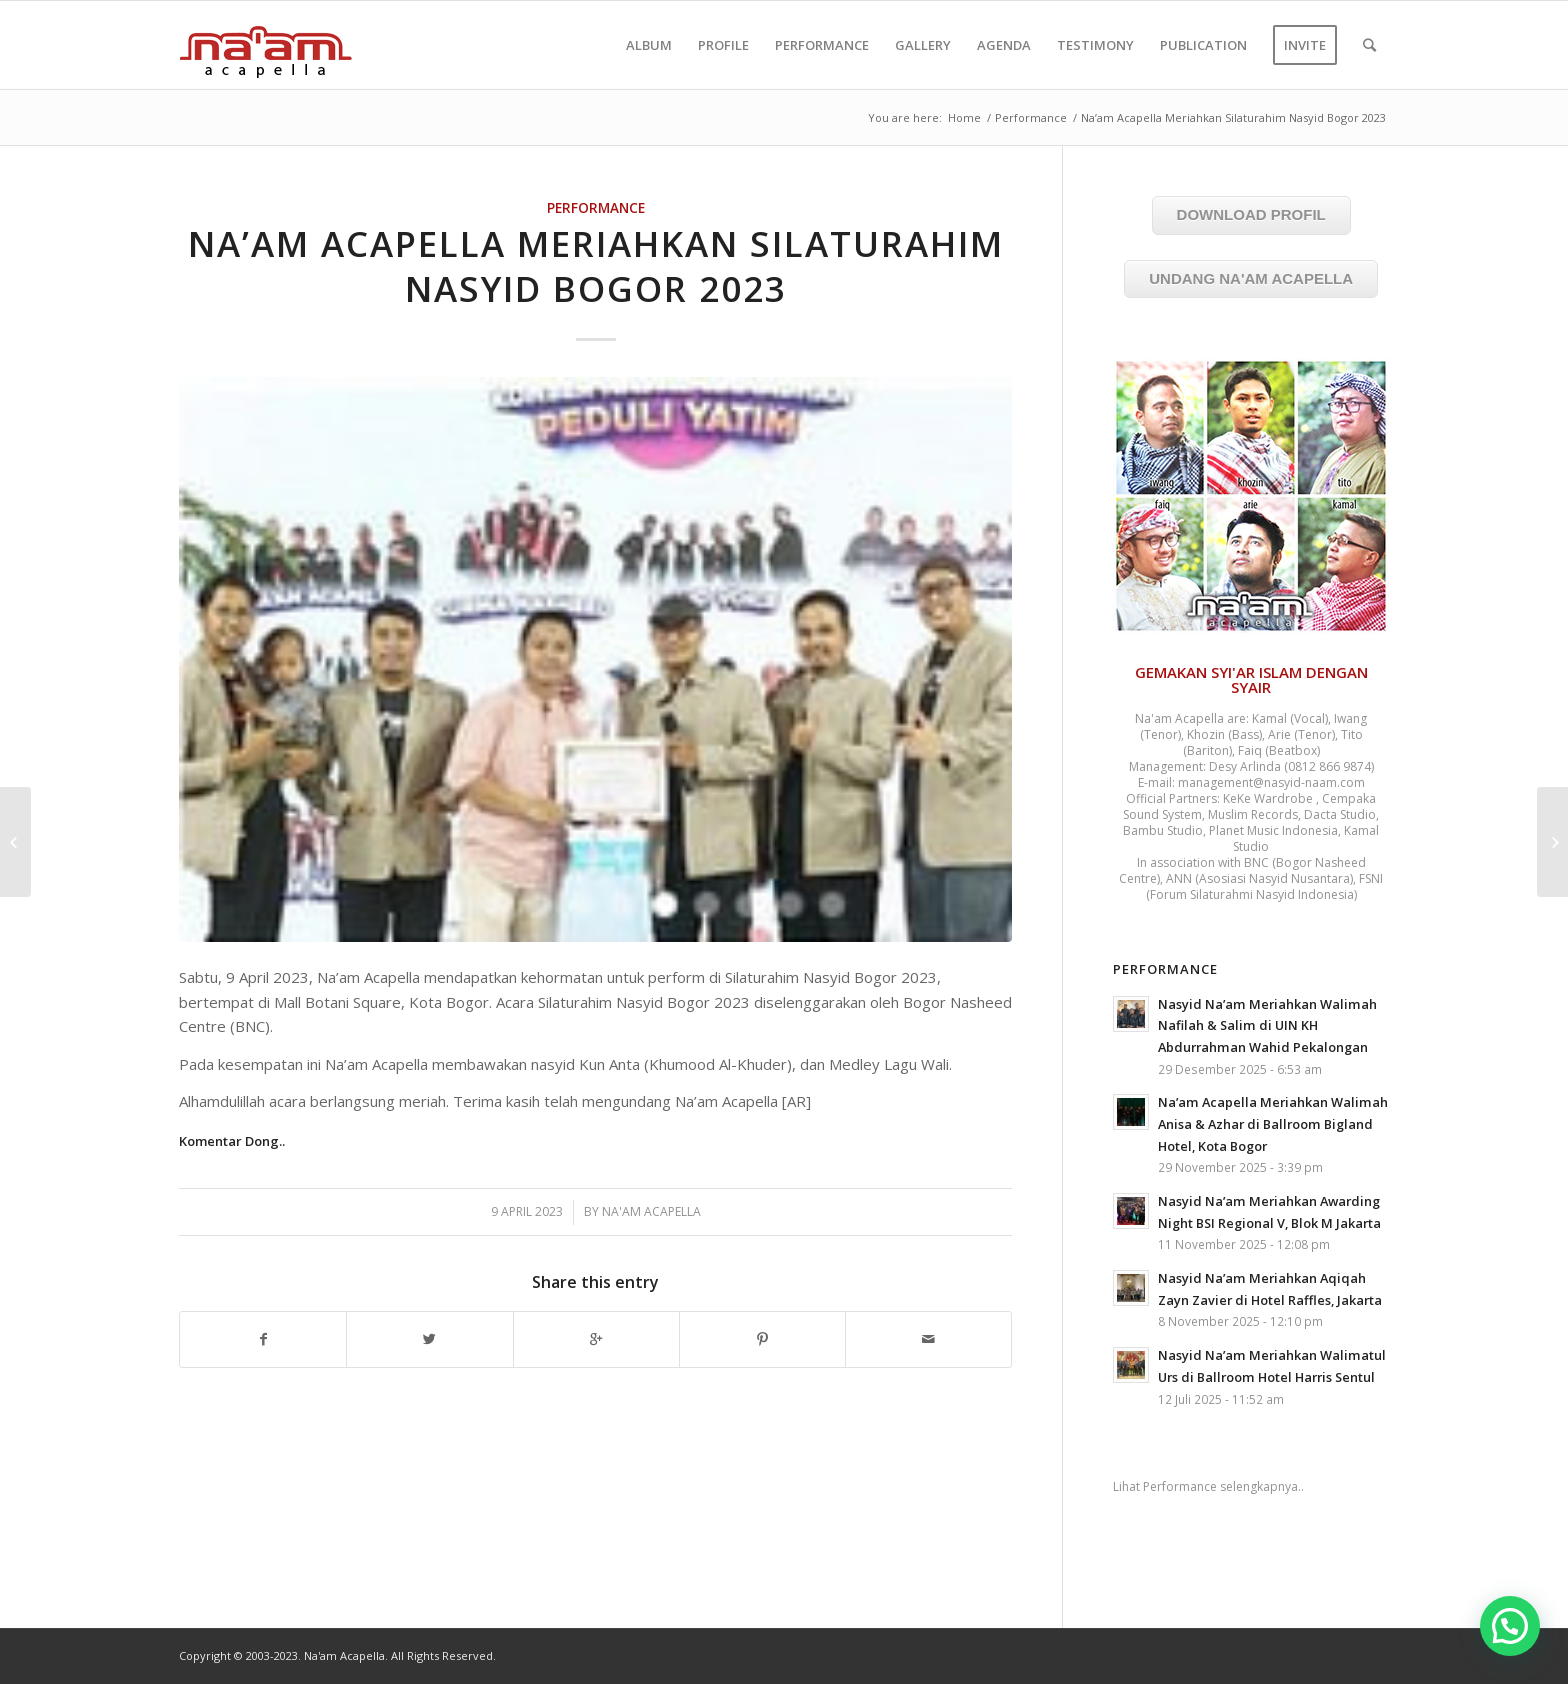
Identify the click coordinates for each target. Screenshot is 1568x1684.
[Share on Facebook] (263, 1339)
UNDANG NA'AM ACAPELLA (1251, 278)
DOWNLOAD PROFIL (1251, 214)
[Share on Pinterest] (762, 1339)
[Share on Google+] (596, 1339)
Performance (1031, 117)
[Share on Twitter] (429, 1339)
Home (964, 117)
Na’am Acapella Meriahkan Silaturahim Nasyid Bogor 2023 (596, 266)
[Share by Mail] (928, 1339)
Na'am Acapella (651, 1211)
